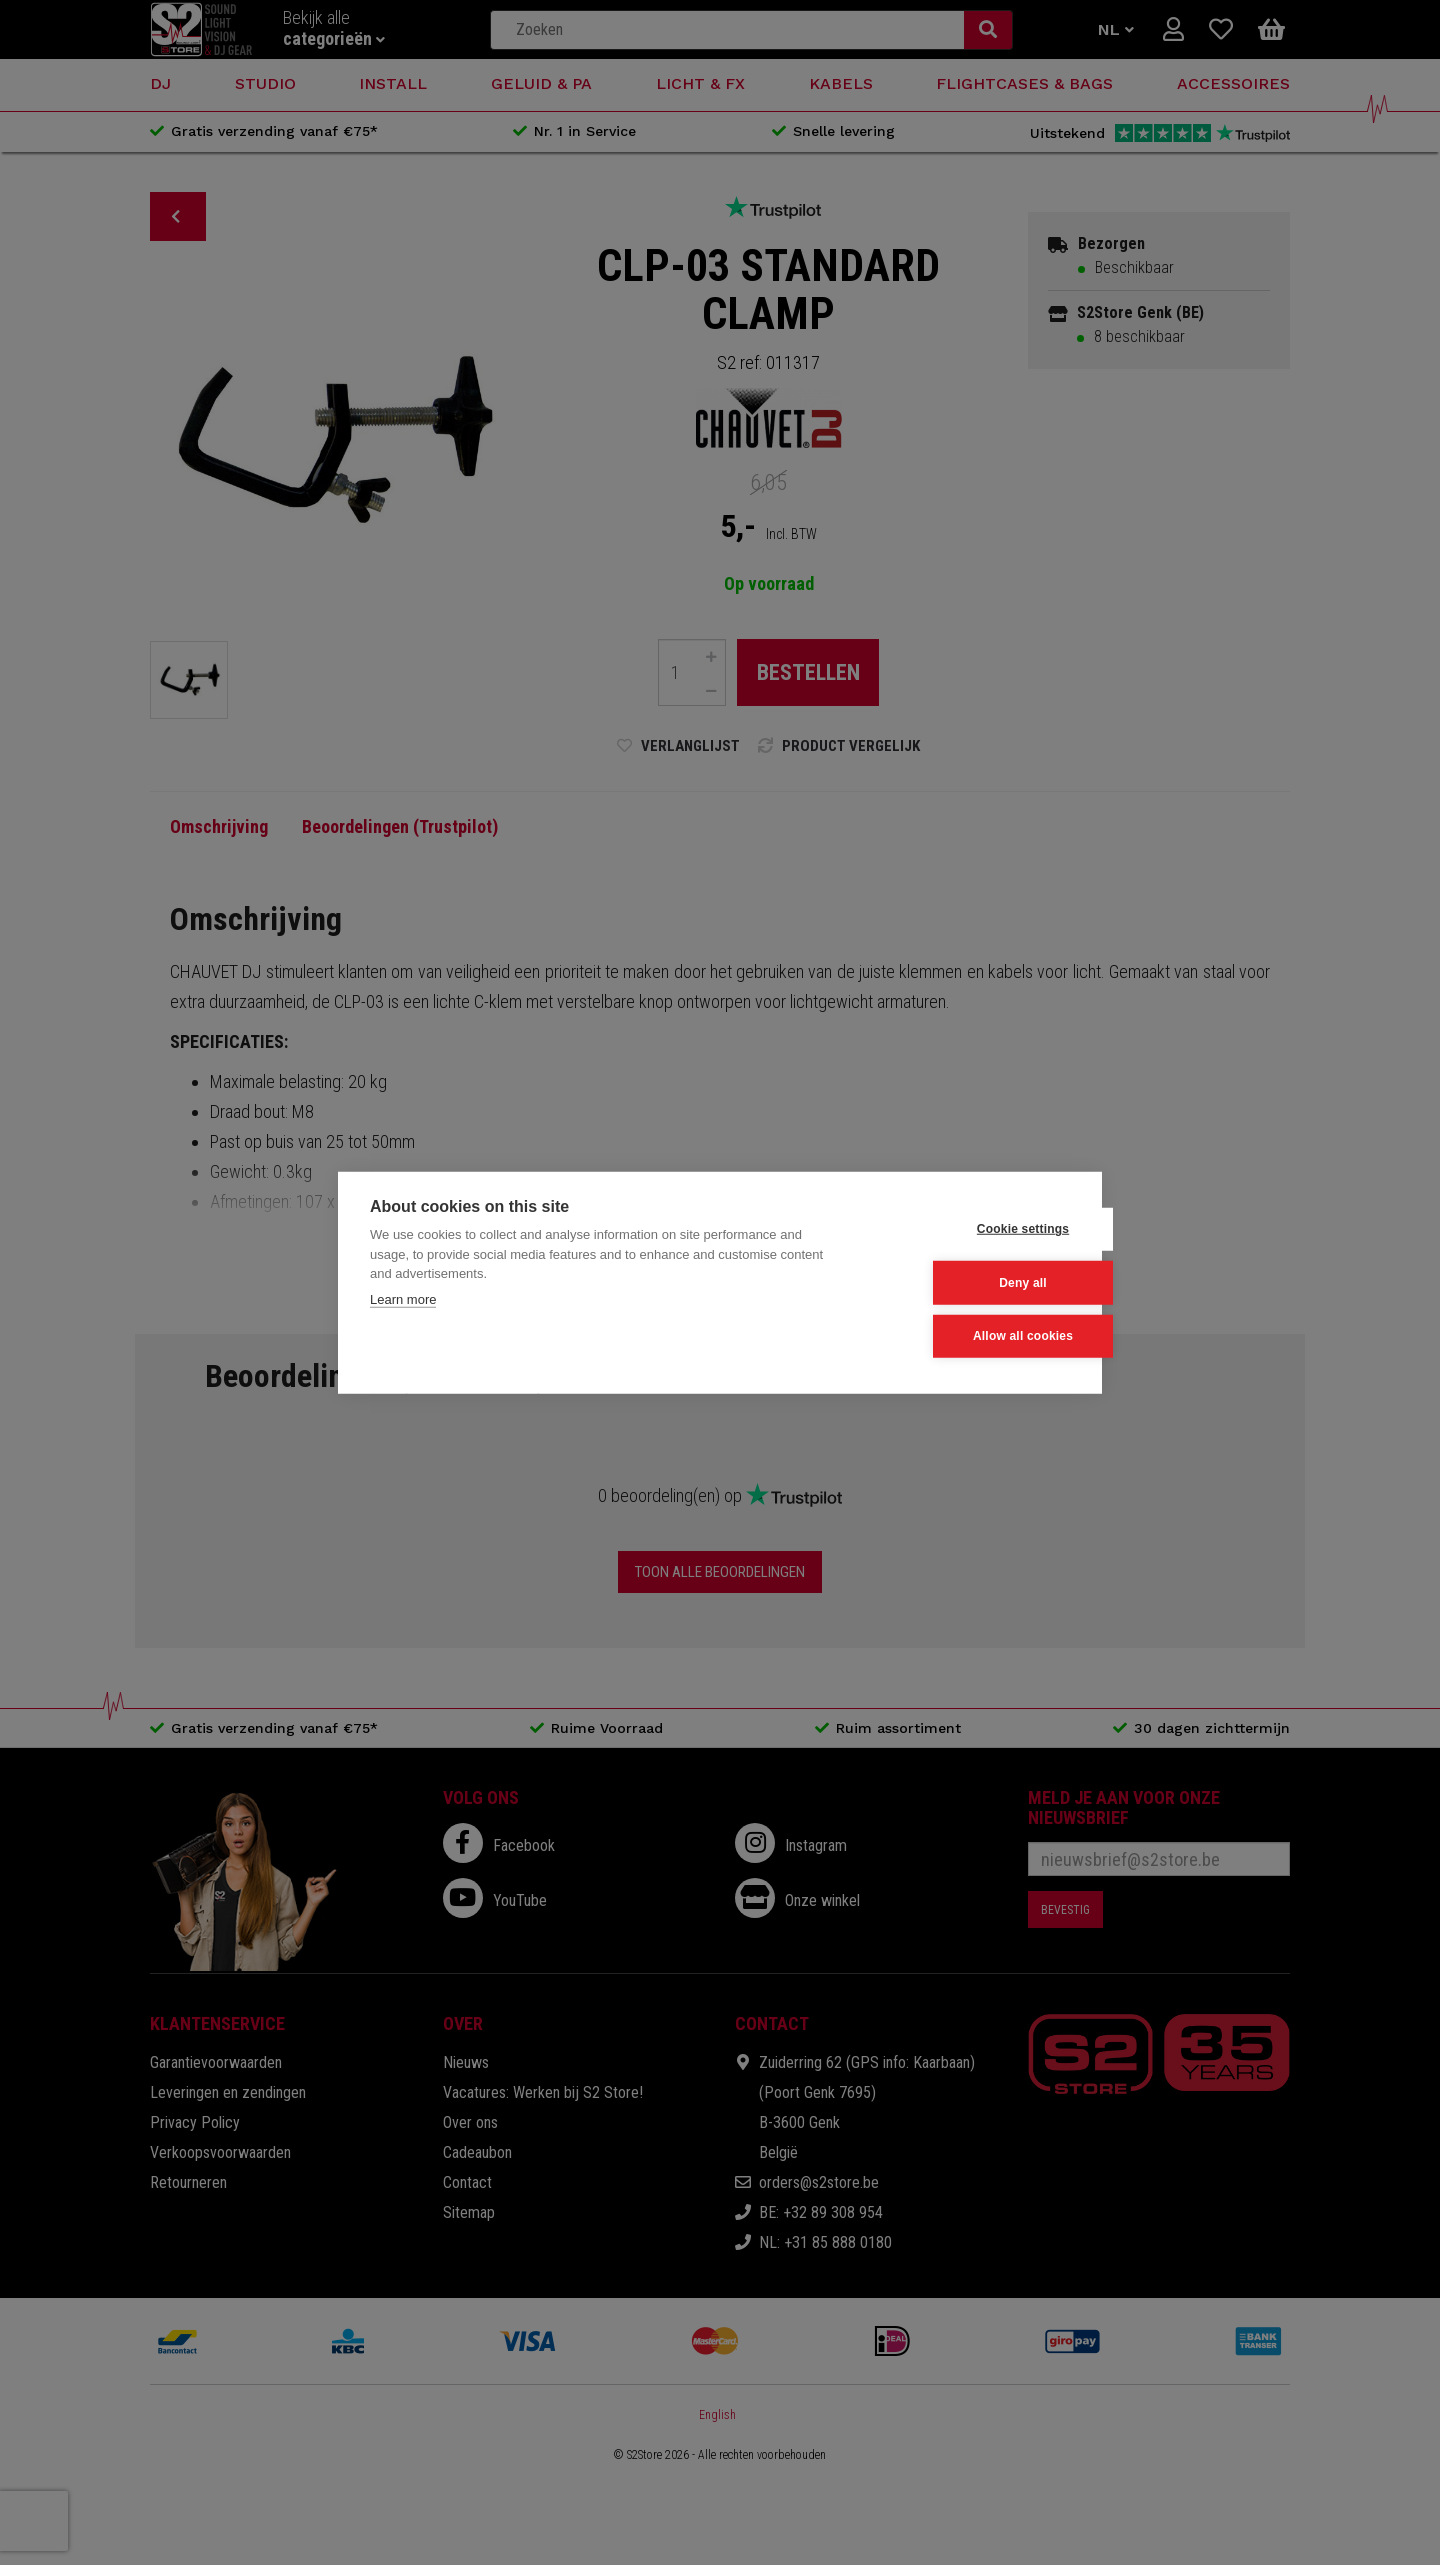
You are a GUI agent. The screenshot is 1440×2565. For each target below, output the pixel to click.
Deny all (972, 1283)
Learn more (403, 1299)
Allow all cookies (971, 1336)
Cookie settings (971, 1230)
